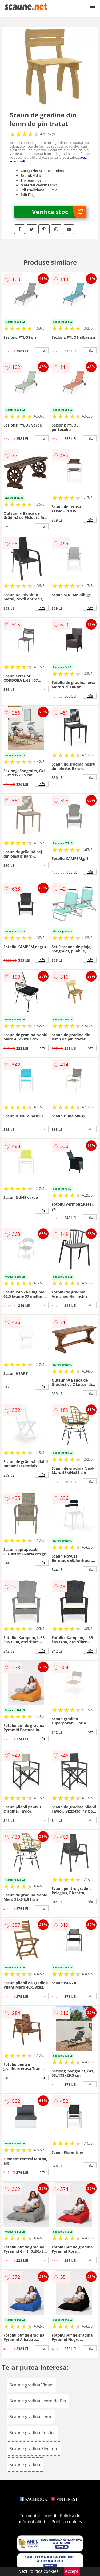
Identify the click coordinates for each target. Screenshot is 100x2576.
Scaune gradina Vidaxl (31, 2385)
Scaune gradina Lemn (31, 2417)
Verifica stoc (59, 212)
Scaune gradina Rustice (33, 2433)
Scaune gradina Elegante (34, 2449)
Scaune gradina (25, 2464)
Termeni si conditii (38, 2516)
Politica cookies (66, 2522)
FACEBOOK (33, 2499)
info (42, 350)
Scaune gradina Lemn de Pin (38, 2401)
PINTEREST (64, 2499)
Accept (71, 2571)
